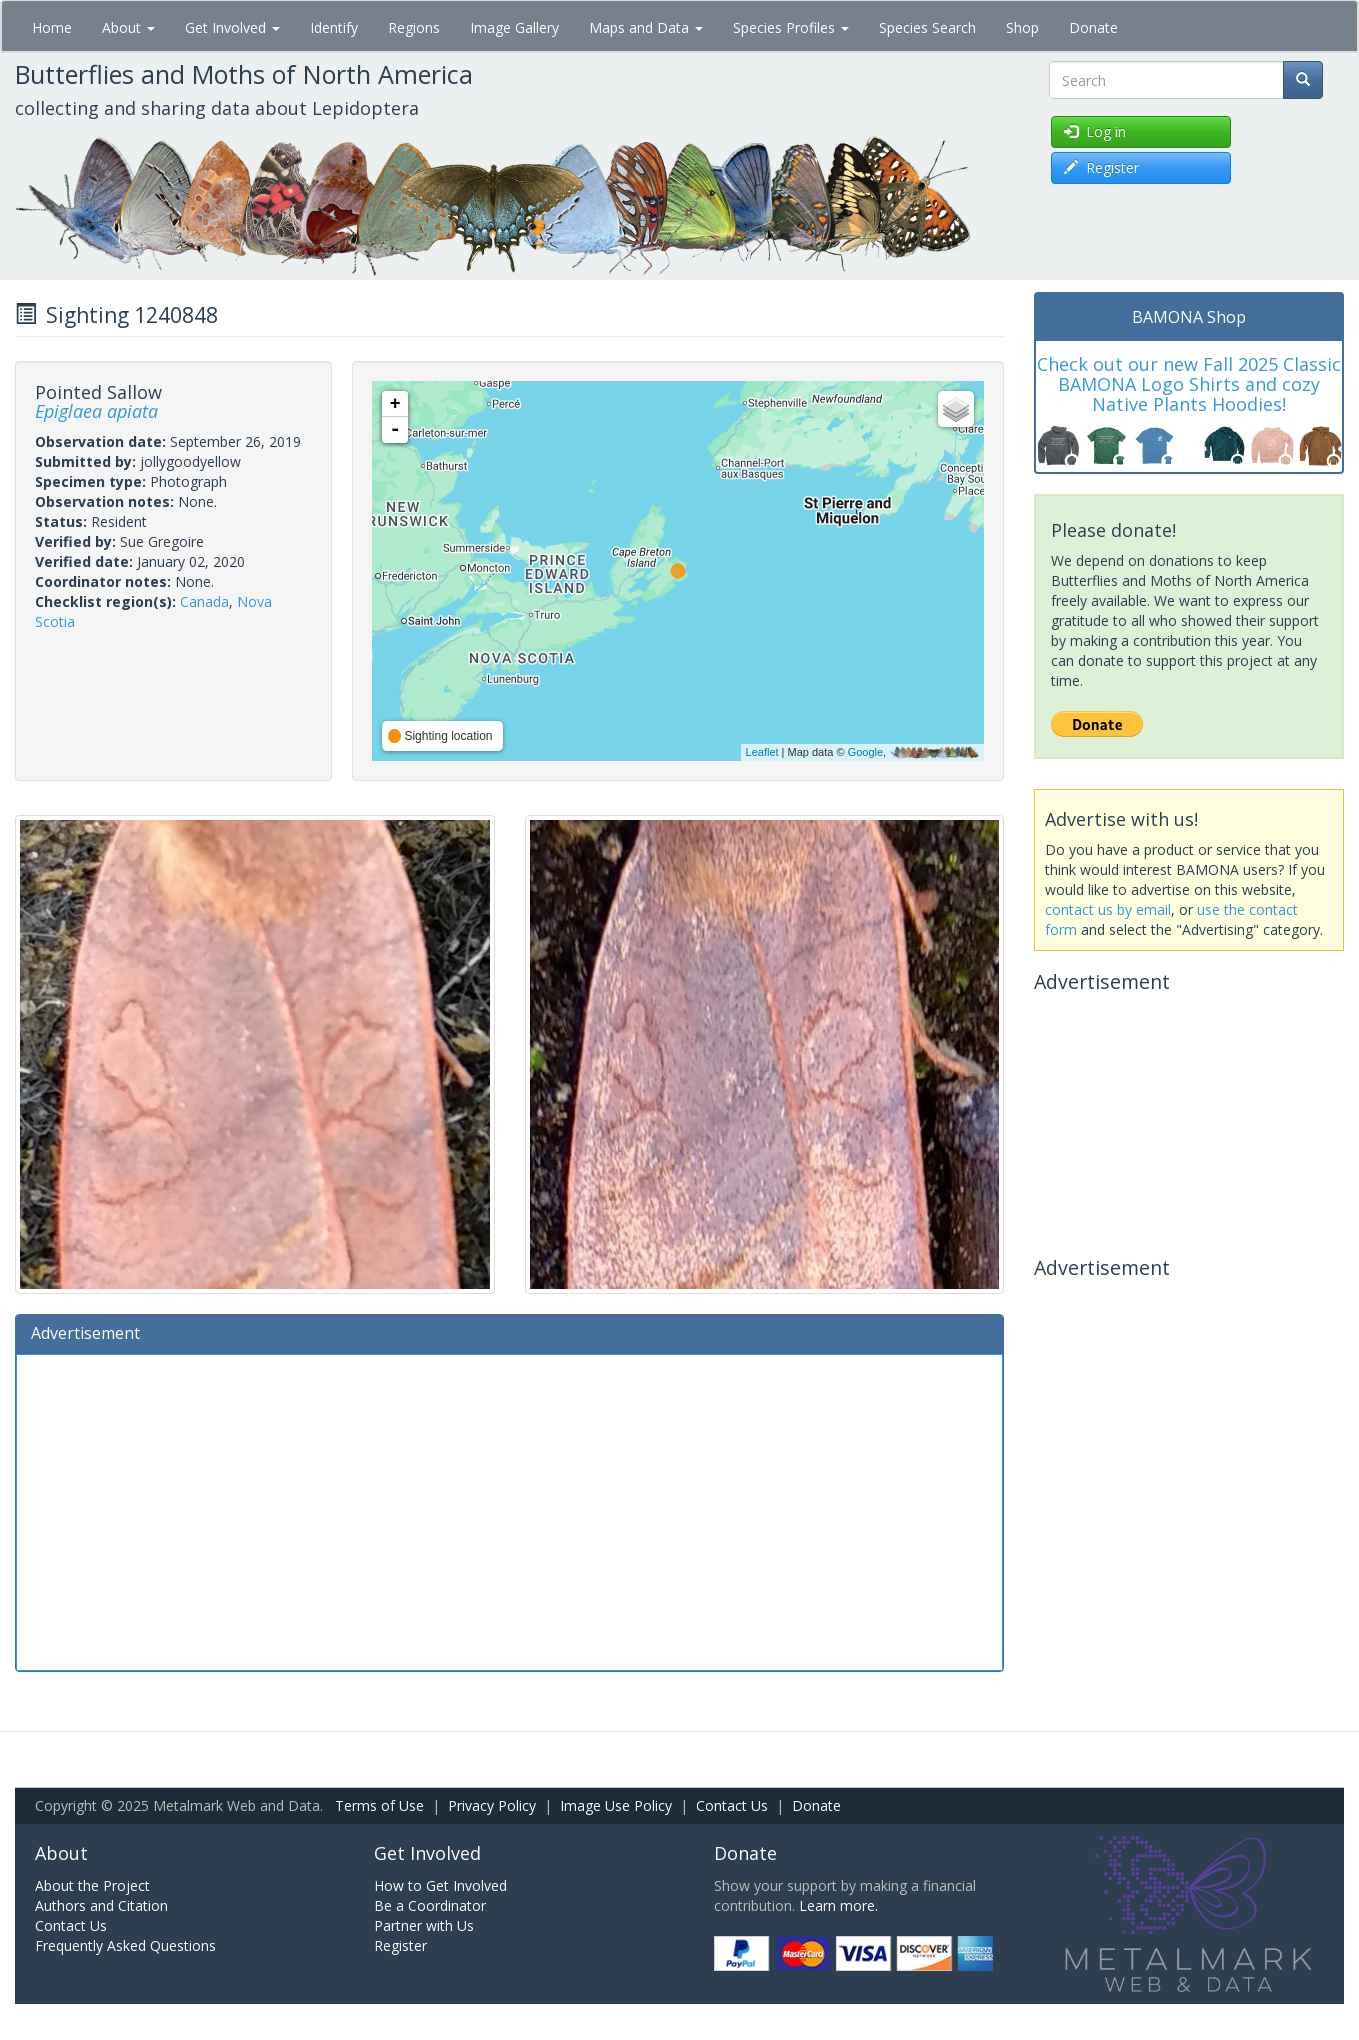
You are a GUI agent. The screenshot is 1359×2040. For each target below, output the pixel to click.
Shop (1022, 27)
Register (400, 1945)
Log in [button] (1095, 131)
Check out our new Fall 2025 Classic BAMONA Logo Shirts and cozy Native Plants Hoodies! (1189, 384)
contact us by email (1108, 909)
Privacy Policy (492, 1805)
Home (52, 27)
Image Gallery (514, 27)
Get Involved (232, 27)
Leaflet (762, 752)
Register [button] (1101, 167)
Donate (1093, 27)
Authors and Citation (101, 1905)
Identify (334, 27)
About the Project (92, 1885)
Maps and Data (646, 27)
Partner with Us (424, 1925)
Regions (414, 27)
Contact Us (732, 1805)
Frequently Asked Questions (125, 1945)
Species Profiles (791, 27)
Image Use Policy (616, 1805)
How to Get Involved (440, 1885)
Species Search (927, 27)
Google (865, 752)
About (128, 27)
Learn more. (838, 1905)
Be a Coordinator (430, 1905)
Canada (204, 601)
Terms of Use (379, 1805)
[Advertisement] (509, 1510)
